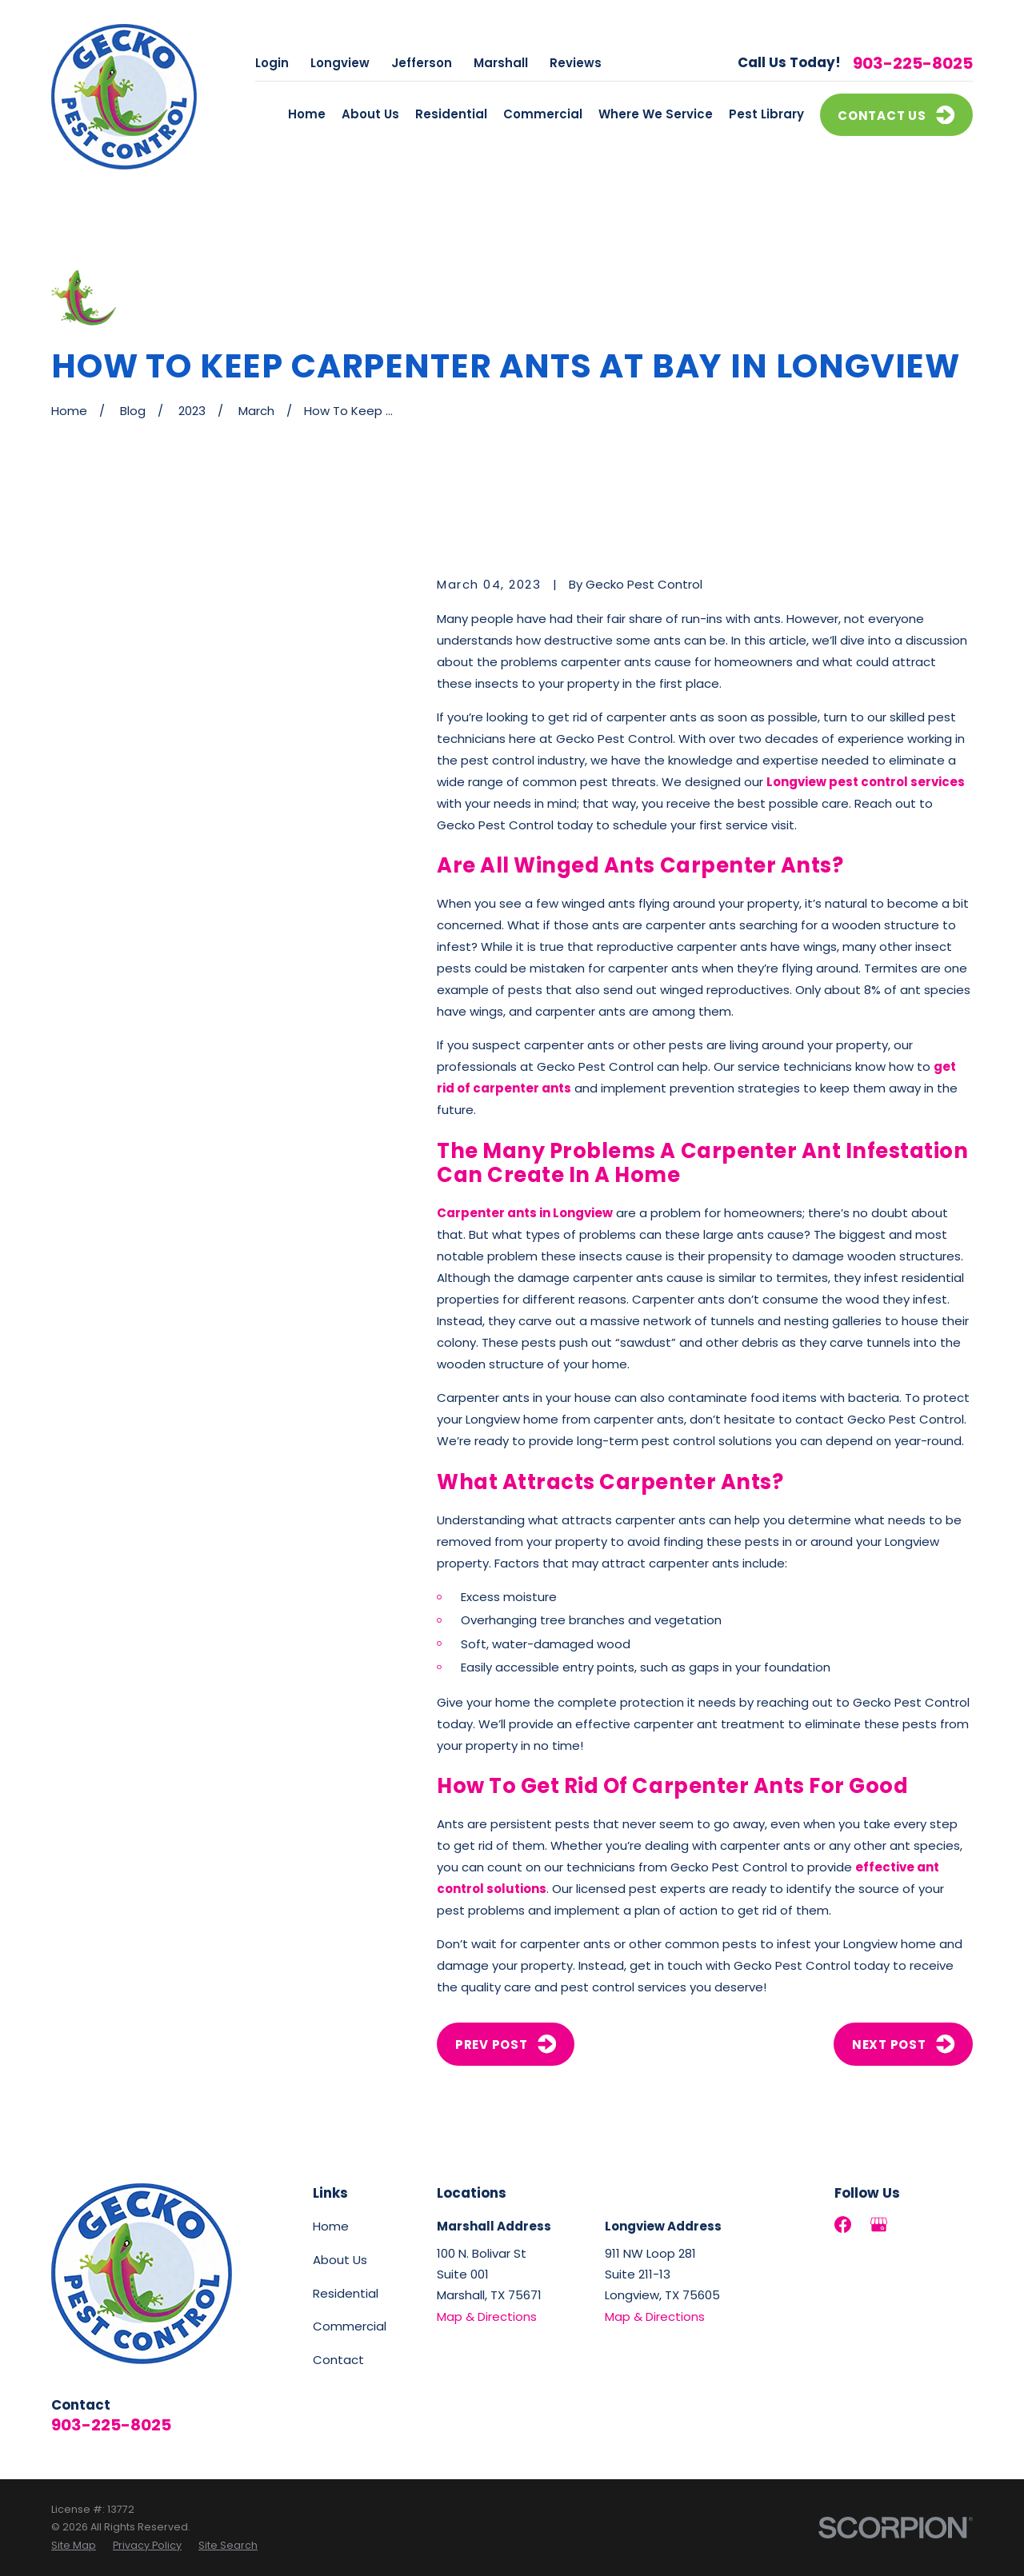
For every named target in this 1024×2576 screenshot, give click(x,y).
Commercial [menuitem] (542, 114)
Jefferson (421, 62)
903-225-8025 (913, 63)
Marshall (501, 62)
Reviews (576, 62)
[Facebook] (842, 2224)
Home (331, 2226)
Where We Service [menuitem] (655, 114)
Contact (338, 2359)
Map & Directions (487, 2316)
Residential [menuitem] (451, 114)
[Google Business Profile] (878, 2224)
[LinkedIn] (914, 2224)
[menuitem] (73, 2545)
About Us (340, 2259)
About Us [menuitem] (370, 114)
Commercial (349, 2326)
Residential (345, 2293)
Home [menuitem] (307, 114)
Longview (340, 62)
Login (272, 62)
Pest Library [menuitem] (766, 114)
